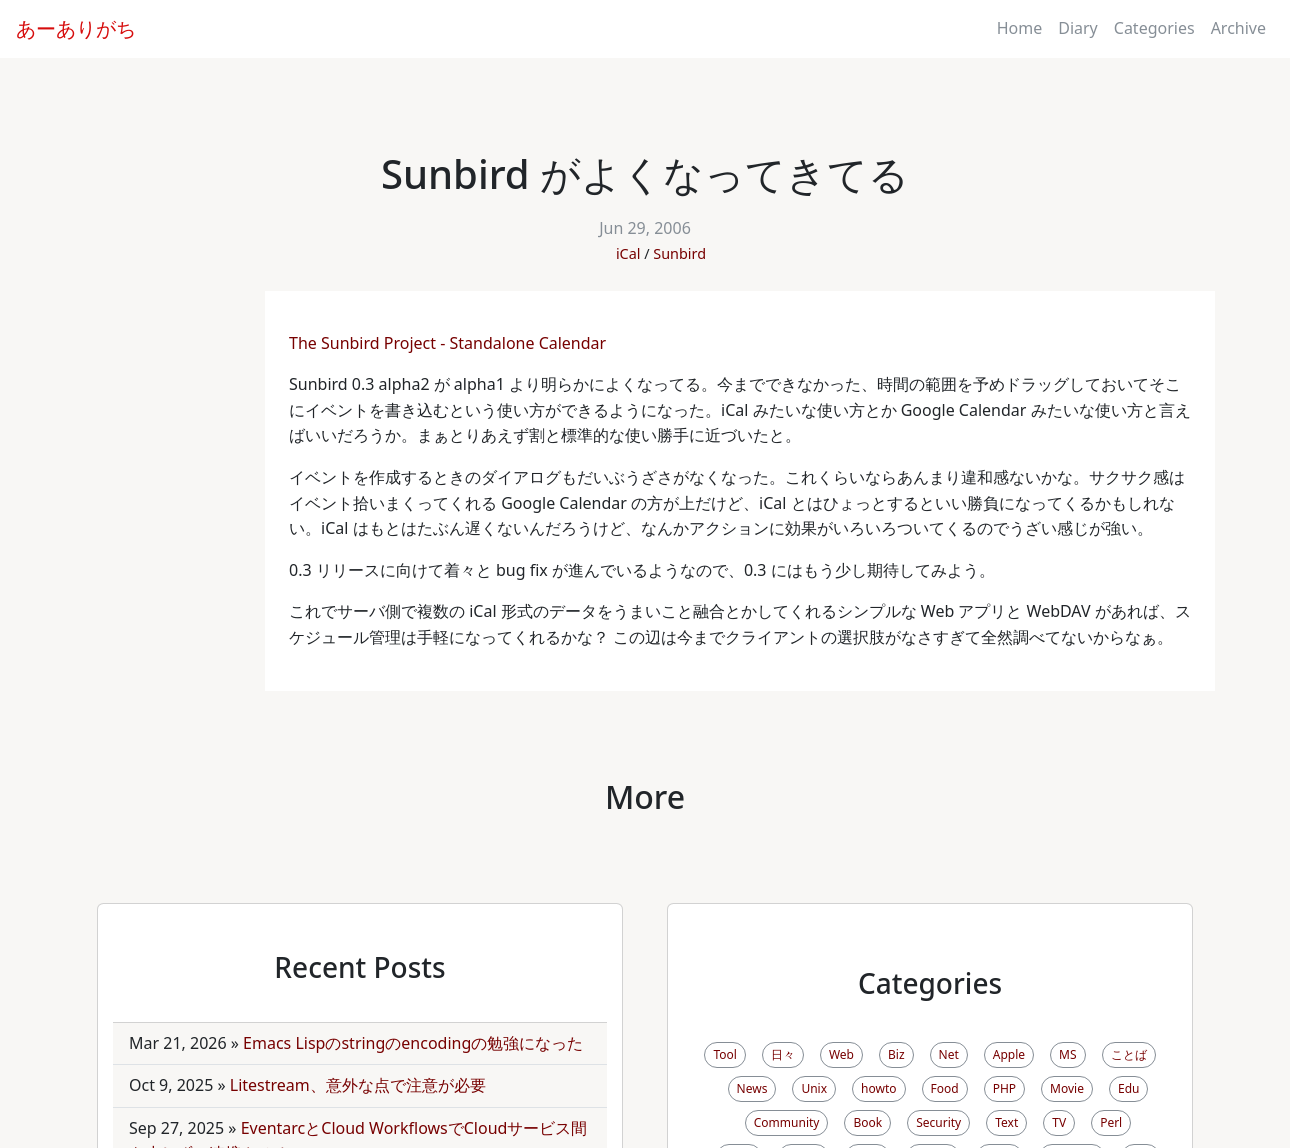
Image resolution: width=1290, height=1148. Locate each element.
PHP (1004, 1088)
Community (787, 1122)
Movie (1067, 1088)
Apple (1009, 1054)
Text (1006, 1122)
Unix (814, 1088)
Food (945, 1088)
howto (878, 1088)
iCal (628, 253)
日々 (783, 1054)
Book (867, 1122)
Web (841, 1054)
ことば (1129, 1054)
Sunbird (679, 253)
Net (949, 1054)
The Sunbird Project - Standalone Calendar (449, 343)
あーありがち (76, 28)
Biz (896, 1054)
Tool (724, 1054)
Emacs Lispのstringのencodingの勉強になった (413, 1043)
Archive (1238, 28)
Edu (1128, 1088)
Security (938, 1122)
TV (1059, 1122)
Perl (1111, 1122)
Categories (1154, 28)
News (752, 1088)
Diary (1078, 28)
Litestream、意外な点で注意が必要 (358, 1085)
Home (1020, 28)
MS (1067, 1054)
